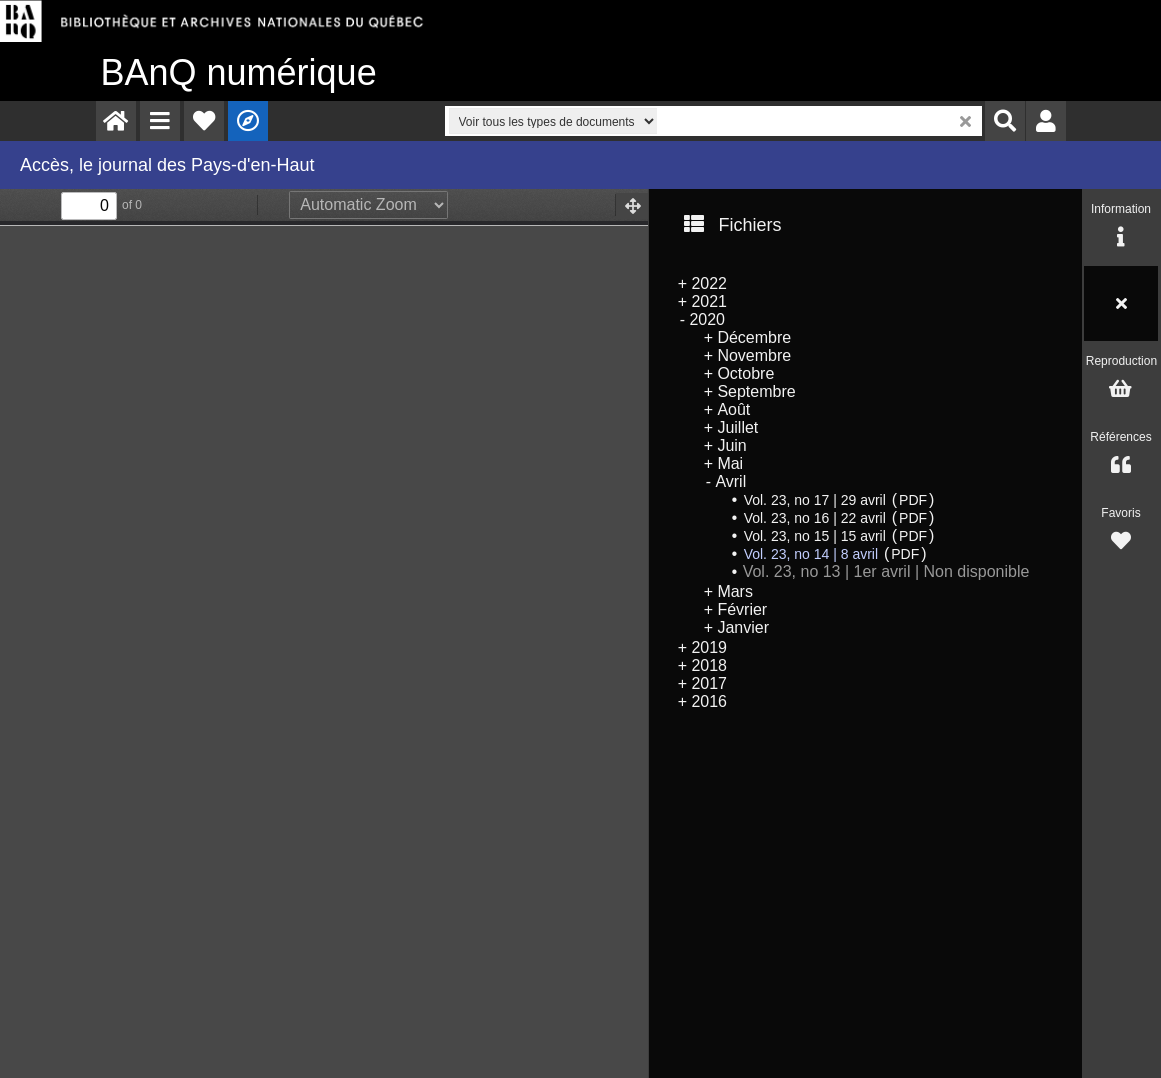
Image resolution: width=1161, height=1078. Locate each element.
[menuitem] (116, 121)
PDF (913, 500)
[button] (160, 121)
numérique (239, 72)
